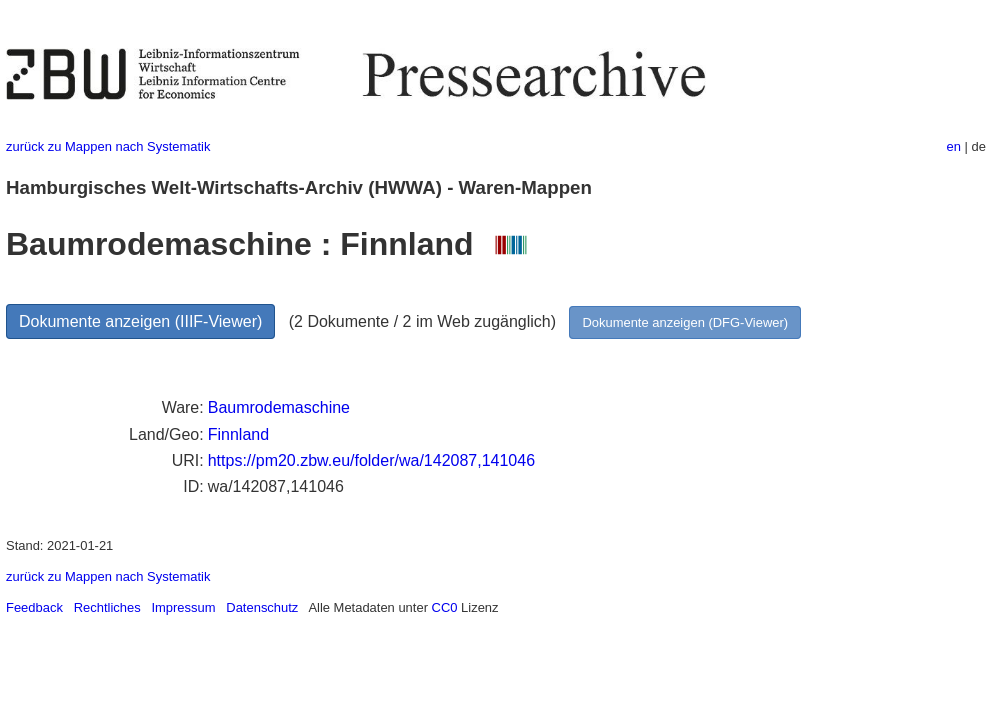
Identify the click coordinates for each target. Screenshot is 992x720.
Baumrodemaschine (279, 407)
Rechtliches (107, 607)
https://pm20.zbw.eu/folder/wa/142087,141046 (371, 460)
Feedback (34, 607)
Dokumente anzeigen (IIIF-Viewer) (140, 321)
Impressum (183, 607)
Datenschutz (262, 607)
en (954, 146)
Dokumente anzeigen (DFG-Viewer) (685, 322)
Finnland (238, 434)
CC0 (445, 607)
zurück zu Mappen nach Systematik (108, 146)
